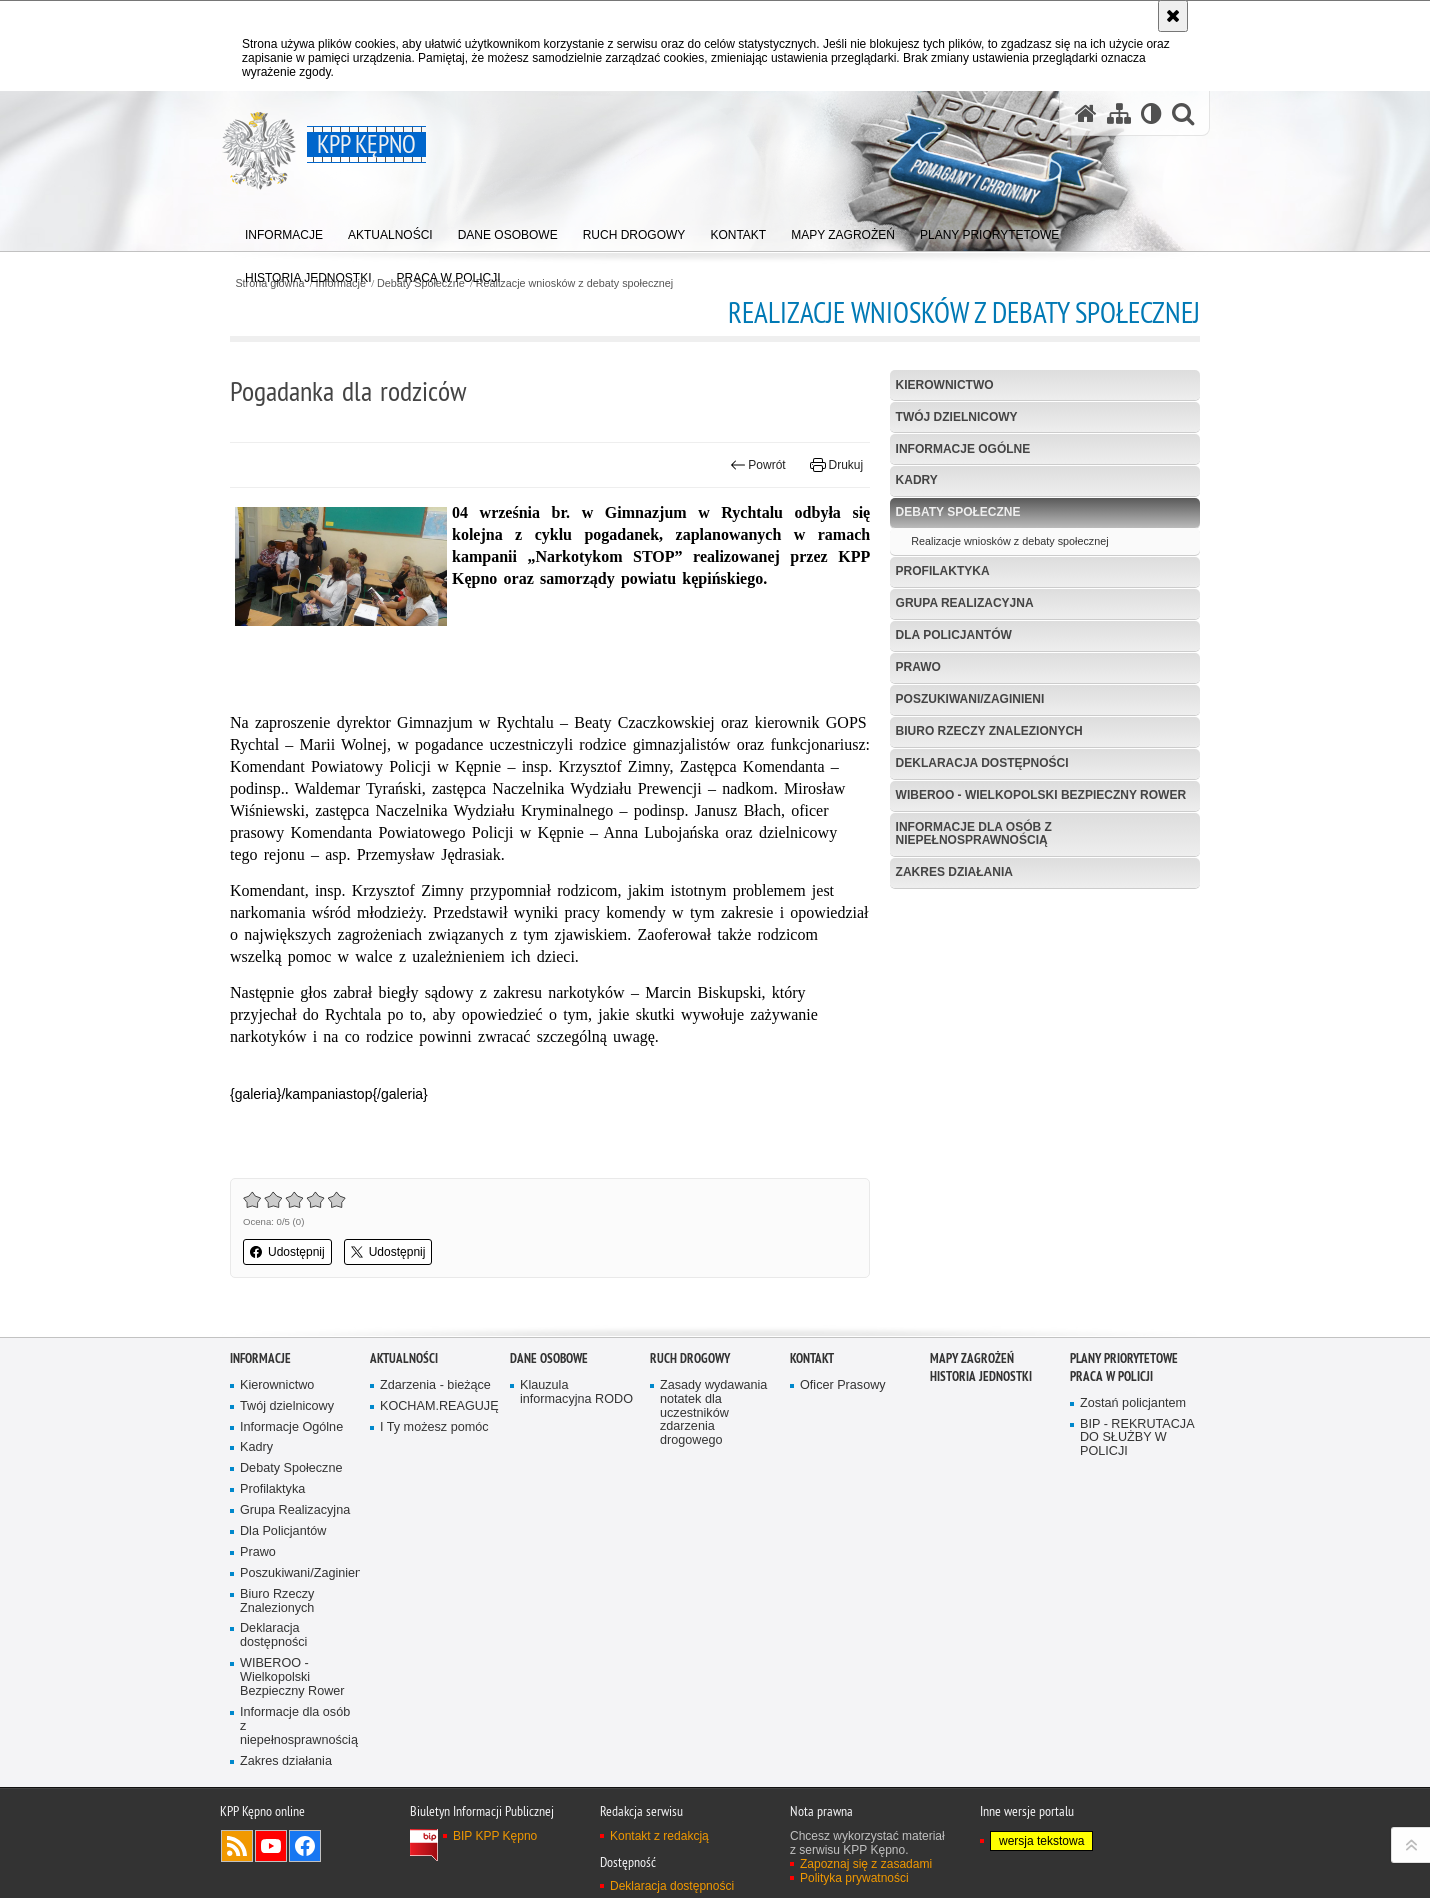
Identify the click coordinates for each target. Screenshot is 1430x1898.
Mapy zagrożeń (972, 1358)
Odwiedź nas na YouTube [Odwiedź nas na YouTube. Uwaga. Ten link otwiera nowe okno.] (271, 1846)
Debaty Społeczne (958, 512)
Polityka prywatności (854, 1878)
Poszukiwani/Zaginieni (970, 699)
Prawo (918, 667)
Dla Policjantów (954, 635)
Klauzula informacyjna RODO (576, 1392)
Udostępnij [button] (287, 1252)
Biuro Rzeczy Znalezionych (989, 731)
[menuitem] (284, 230)
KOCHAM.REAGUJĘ (438, 1406)
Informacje (260, 1358)
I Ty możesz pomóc (434, 1427)
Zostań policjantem (1133, 1403)
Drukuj (836, 465)
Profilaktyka (943, 571)
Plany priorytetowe (1124, 1358)
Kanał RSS (237, 1846)
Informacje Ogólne (963, 449)
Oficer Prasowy (843, 1385)
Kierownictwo (945, 385)
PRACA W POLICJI (1111, 1376)
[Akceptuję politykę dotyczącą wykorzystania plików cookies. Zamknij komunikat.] (1173, 16)
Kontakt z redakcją (659, 1836)
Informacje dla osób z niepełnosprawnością (974, 833)
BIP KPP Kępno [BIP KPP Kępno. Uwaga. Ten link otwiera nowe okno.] (495, 1836)
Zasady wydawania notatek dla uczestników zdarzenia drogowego (713, 1413)
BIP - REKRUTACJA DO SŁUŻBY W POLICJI (1137, 1438)
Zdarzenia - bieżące (435, 1385)
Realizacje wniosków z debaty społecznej (574, 283)
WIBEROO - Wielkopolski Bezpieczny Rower (1041, 795)
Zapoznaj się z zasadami (866, 1864)
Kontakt (812, 1358)
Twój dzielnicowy (957, 417)
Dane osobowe (549, 1358)
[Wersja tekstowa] (1151, 113)
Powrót (758, 465)
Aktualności (404, 1358)
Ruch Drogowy (690, 1358)
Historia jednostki (981, 1376)
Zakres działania (954, 872)
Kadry (917, 480)
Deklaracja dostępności (982, 763)
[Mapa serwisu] (1119, 113)
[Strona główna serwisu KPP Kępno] (1086, 113)
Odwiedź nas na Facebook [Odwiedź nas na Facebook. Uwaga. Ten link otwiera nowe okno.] (305, 1846)
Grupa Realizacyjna (965, 603)
